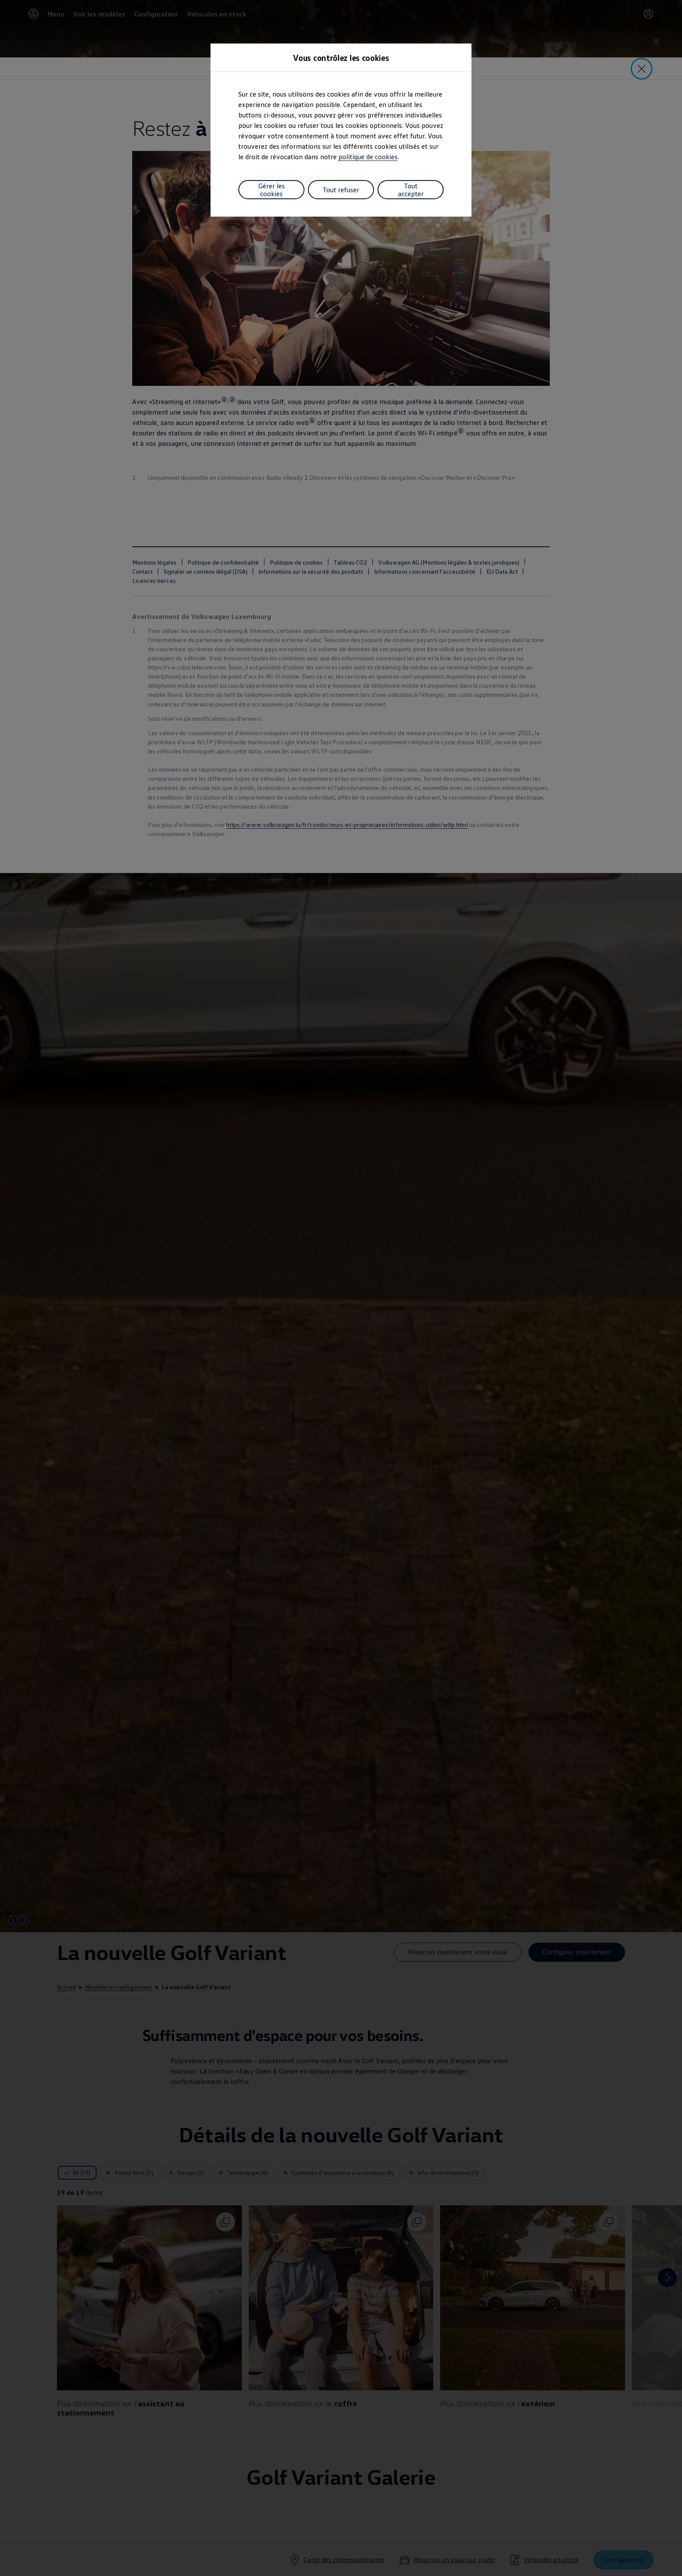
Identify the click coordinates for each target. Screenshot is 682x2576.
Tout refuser (341, 189)
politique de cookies (368, 156)
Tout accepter (411, 189)
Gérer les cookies (271, 189)
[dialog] (341, 1288)
